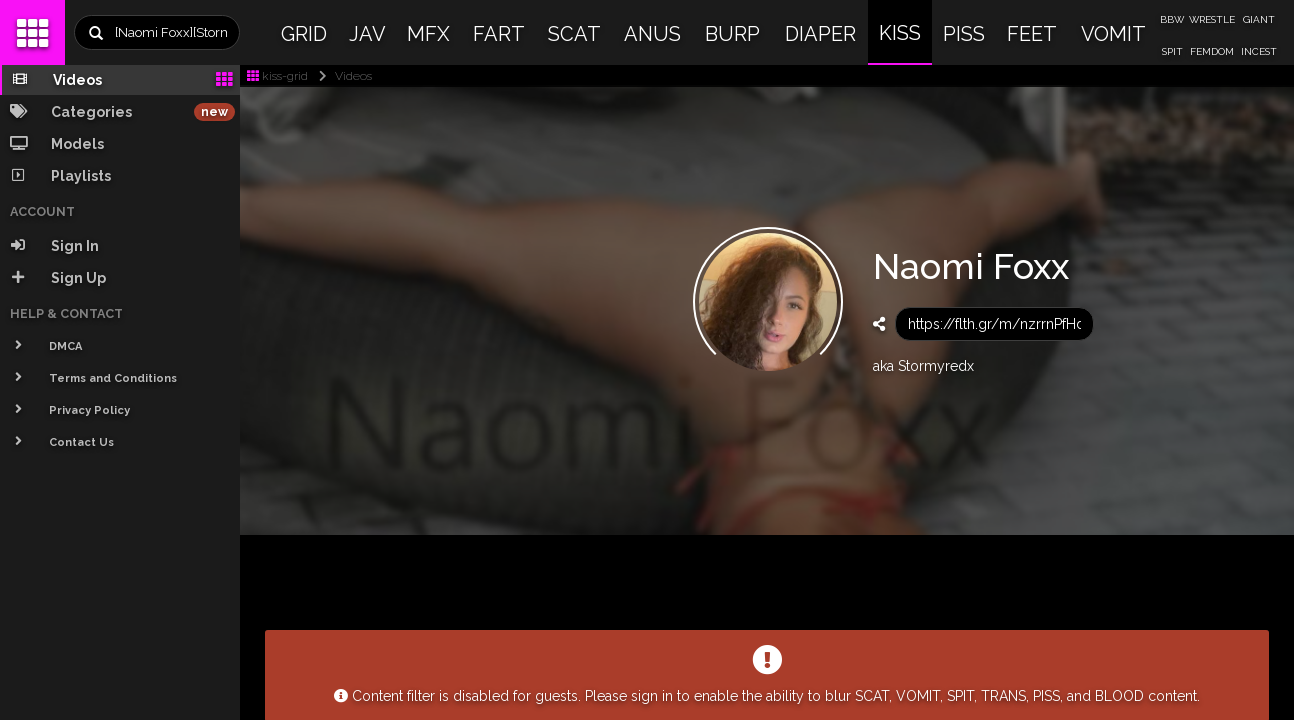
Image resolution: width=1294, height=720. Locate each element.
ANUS (652, 34)
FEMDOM (1212, 51)
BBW (1172, 19)
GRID (304, 34)
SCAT (574, 34)
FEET (1032, 34)
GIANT (1259, 19)
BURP (732, 34)
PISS (964, 34)
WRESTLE (1212, 19)
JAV (367, 34)
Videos (341, 76)
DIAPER (820, 34)
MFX (428, 34)
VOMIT (1113, 34)
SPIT (1172, 51)
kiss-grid (277, 76)
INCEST (1259, 51)
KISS (900, 33)
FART (499, 34)
